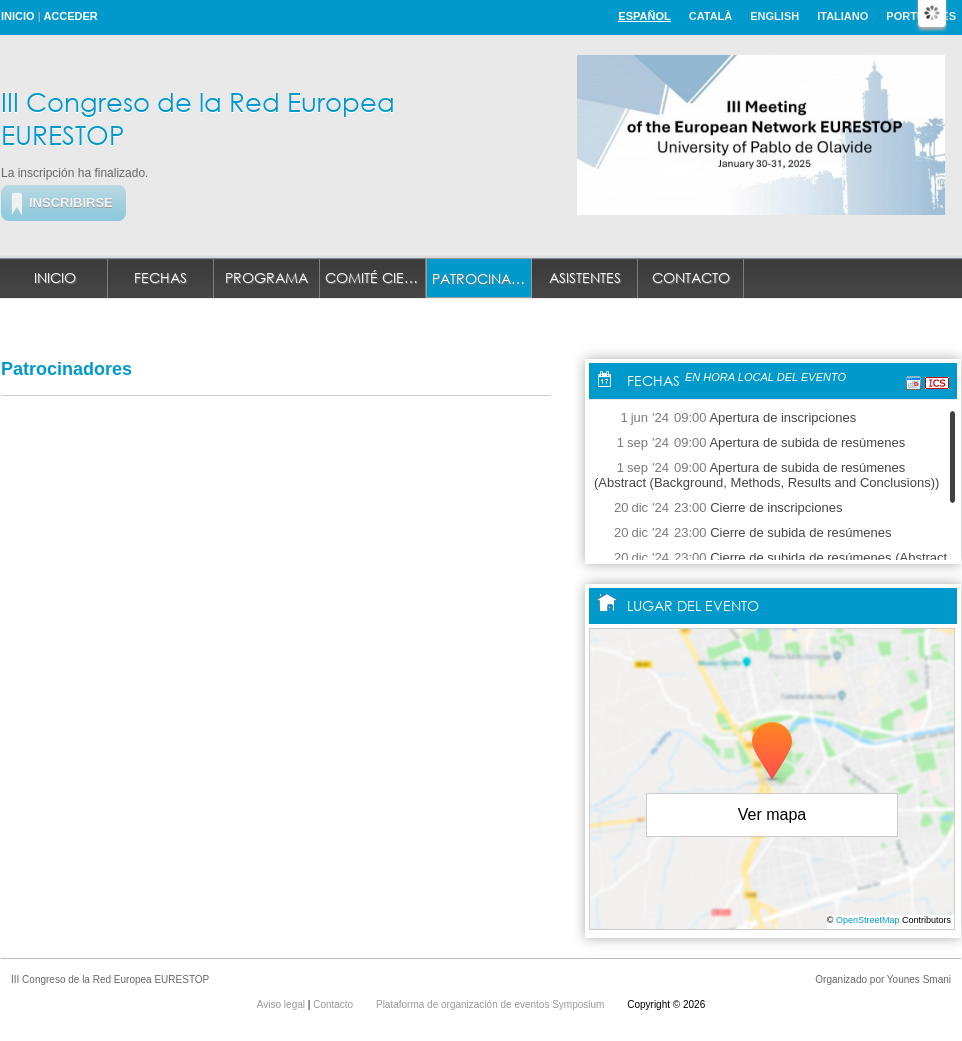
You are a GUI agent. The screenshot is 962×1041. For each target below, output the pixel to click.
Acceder (70, 16)
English (774, 16)
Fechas (160, 277)
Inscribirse (71, 202)
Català (711, 16)
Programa (266, 277)
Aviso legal (282, 1004)
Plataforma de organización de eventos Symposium (491, 1004)
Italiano (842, 16)
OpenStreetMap (868, 920)
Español (644, 16)
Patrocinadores (482, 278)
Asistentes (585, 277)
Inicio (18, 16)
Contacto (691, 277)
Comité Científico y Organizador (375, 277)
